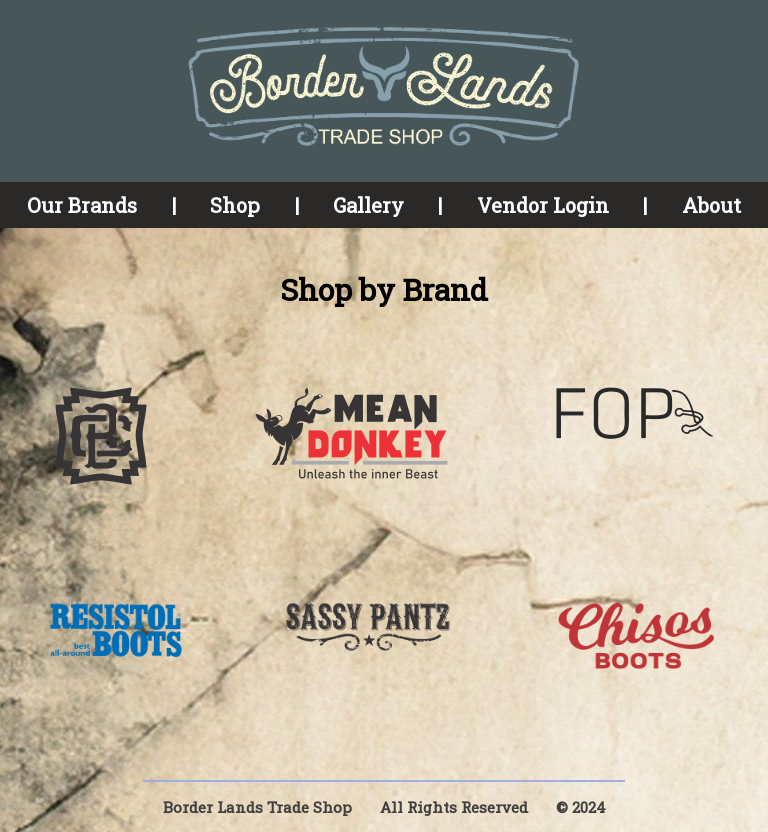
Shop (235, 205)
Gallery (368, 205)
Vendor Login (543, 205)
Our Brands (82, 205)
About (711, 205)
